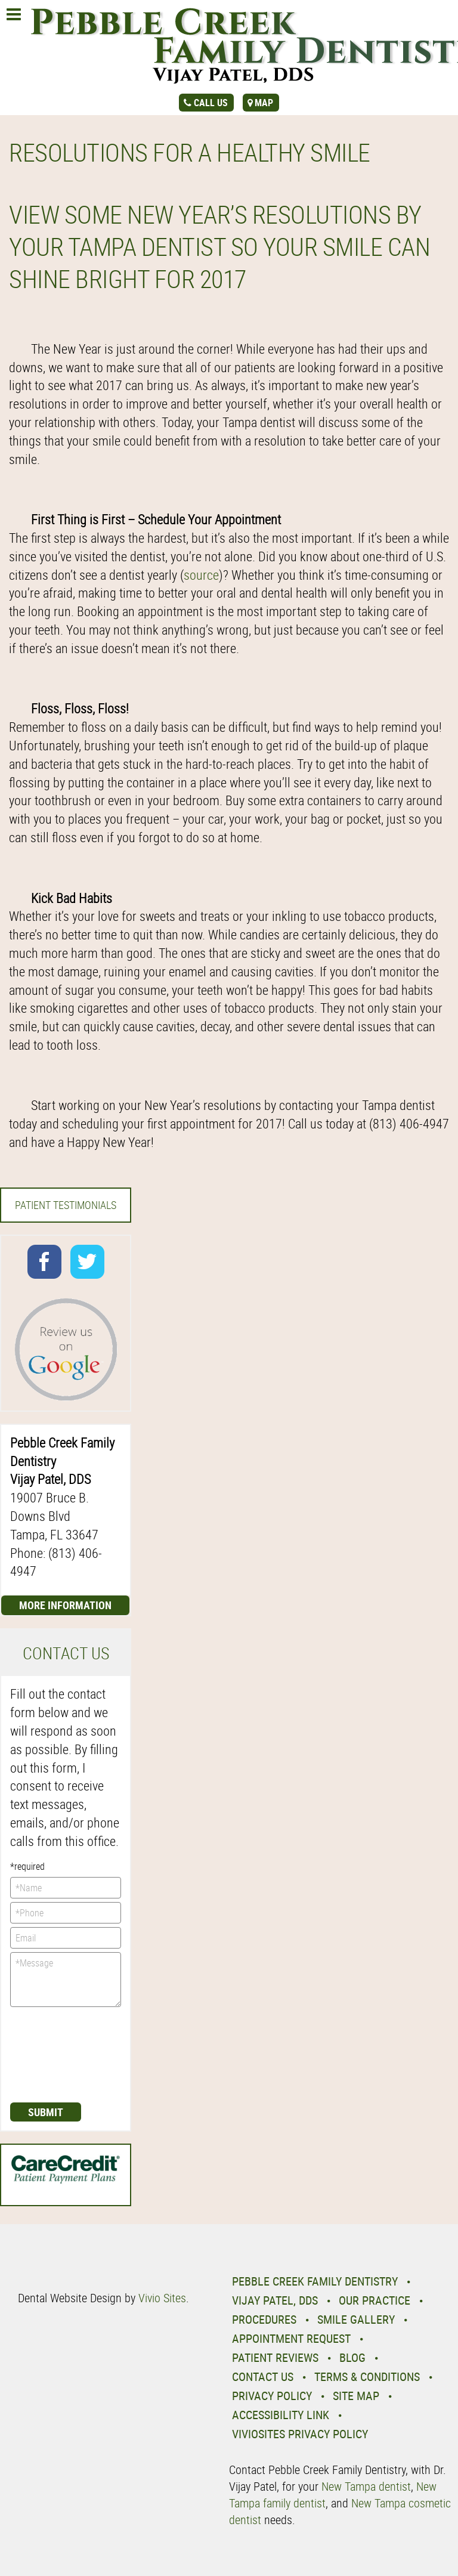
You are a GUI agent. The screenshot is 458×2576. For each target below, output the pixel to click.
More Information (65, 1605)
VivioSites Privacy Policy (300, 2434)
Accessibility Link (280, 2415)
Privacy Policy (272, 2396)
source (201, 574)
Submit (45, 2112)
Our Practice (374, 2300)
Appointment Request (291, 2338)
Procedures (264, 2319)
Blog (352, 2357)
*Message (65, 1979)
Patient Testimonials (65, 1205)
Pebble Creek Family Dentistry (315, 2281)
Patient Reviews (275, 2357)
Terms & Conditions (367, 2376)
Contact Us (262, 2376)
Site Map (356, 2396)
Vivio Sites (162, 2298)
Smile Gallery (356, 2319)
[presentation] (59, 2053)
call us (211, 102)
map (264, 102)
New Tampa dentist (366, 2486)
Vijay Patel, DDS (275, 2300)
